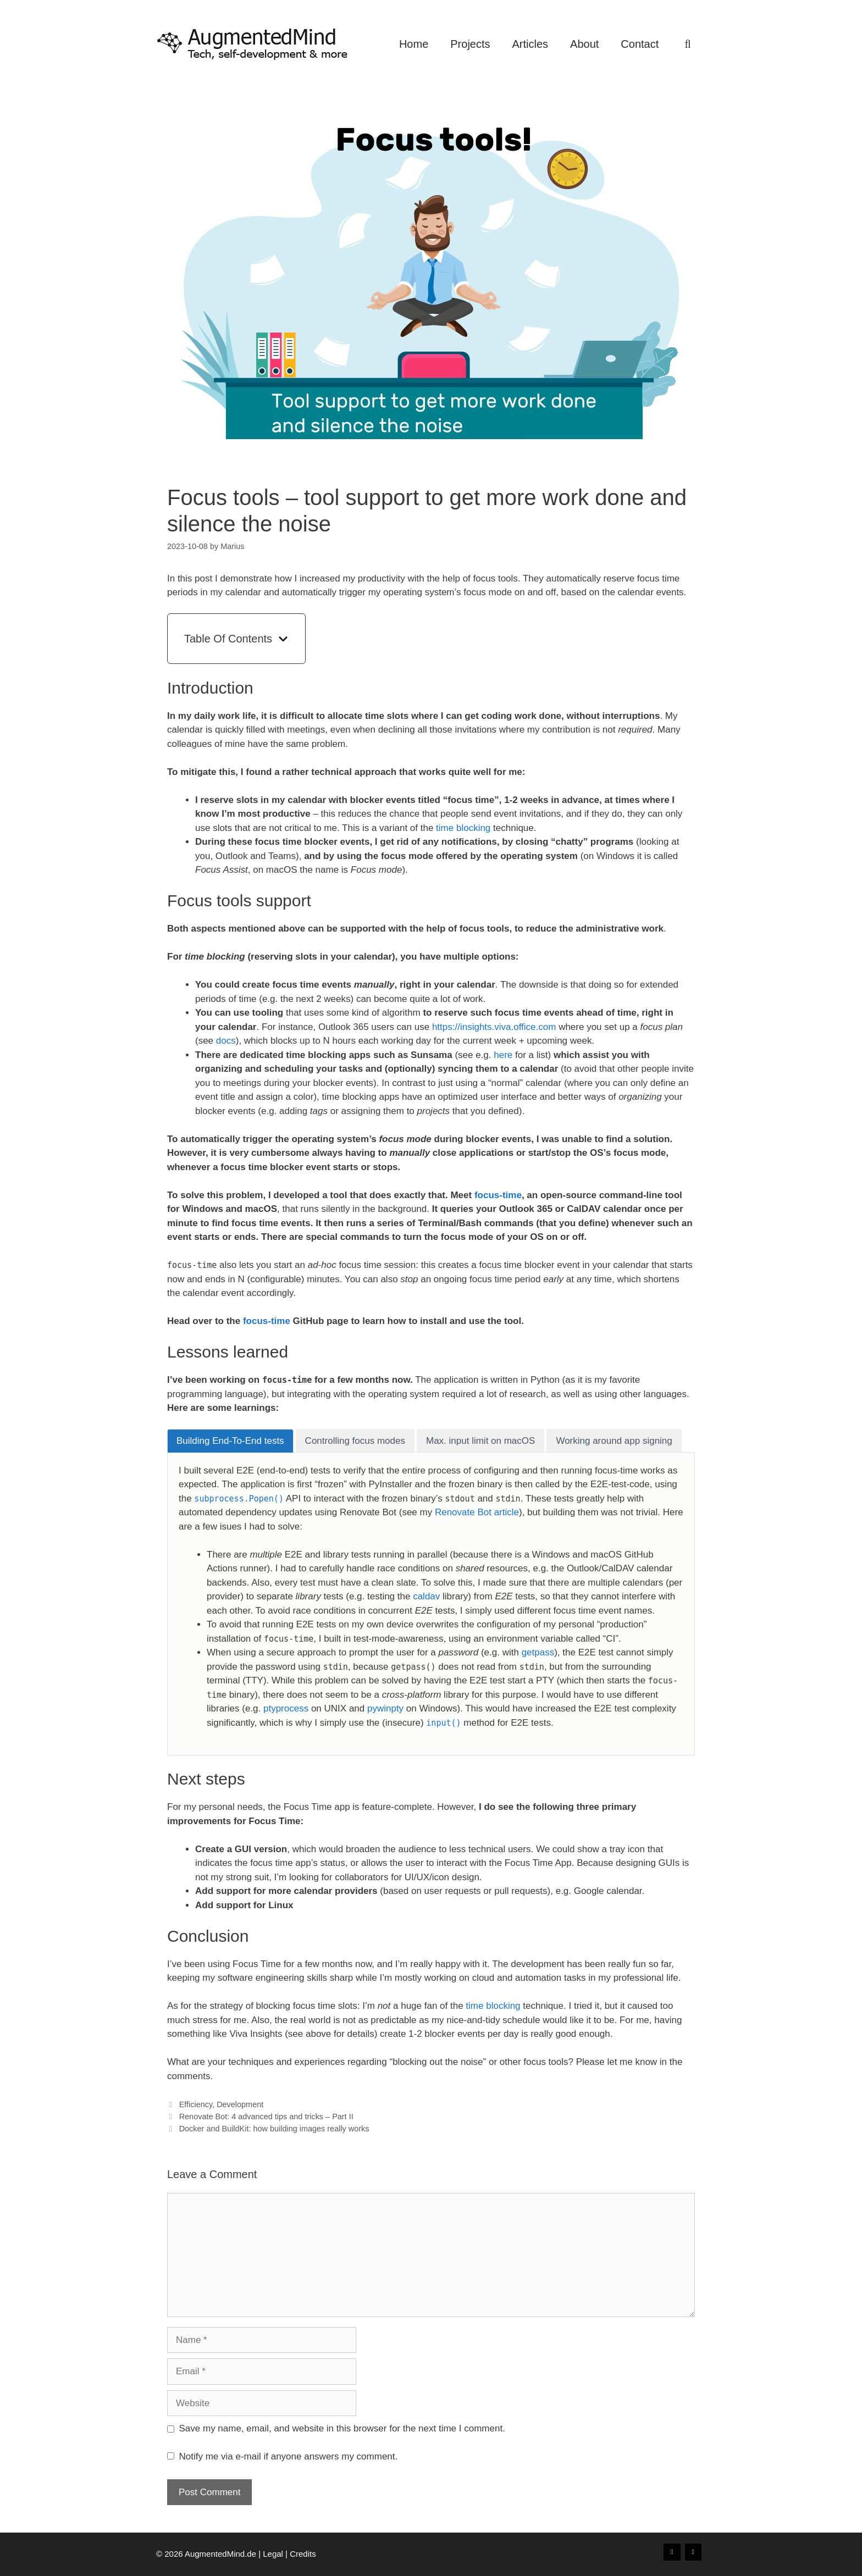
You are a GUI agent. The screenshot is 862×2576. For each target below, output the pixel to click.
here (503, 1055)
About (584, 44)
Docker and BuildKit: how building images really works (274, 2128)
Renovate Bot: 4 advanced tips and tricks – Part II (266, 2116)
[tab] (230, 1441)
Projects (470, 44)
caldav (426, 1596)
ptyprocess (285, 1708)
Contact (640, 44)
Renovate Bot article (477, 1512)
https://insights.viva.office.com (494, 1027)
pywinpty (385, 1708)
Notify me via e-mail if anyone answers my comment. (282, 2456)
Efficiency (195, 2104)
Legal (273, 2553)
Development (240, 2104)
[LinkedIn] (693, 2552)
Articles (530, 44)
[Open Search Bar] (688, 43)
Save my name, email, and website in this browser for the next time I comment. (342, 2428)
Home (413, 44)
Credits (303, 2553)
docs (226, 1040)
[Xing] (672, 2552)
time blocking (463, 828)
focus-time (498, 1195)
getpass (538, 1652)
